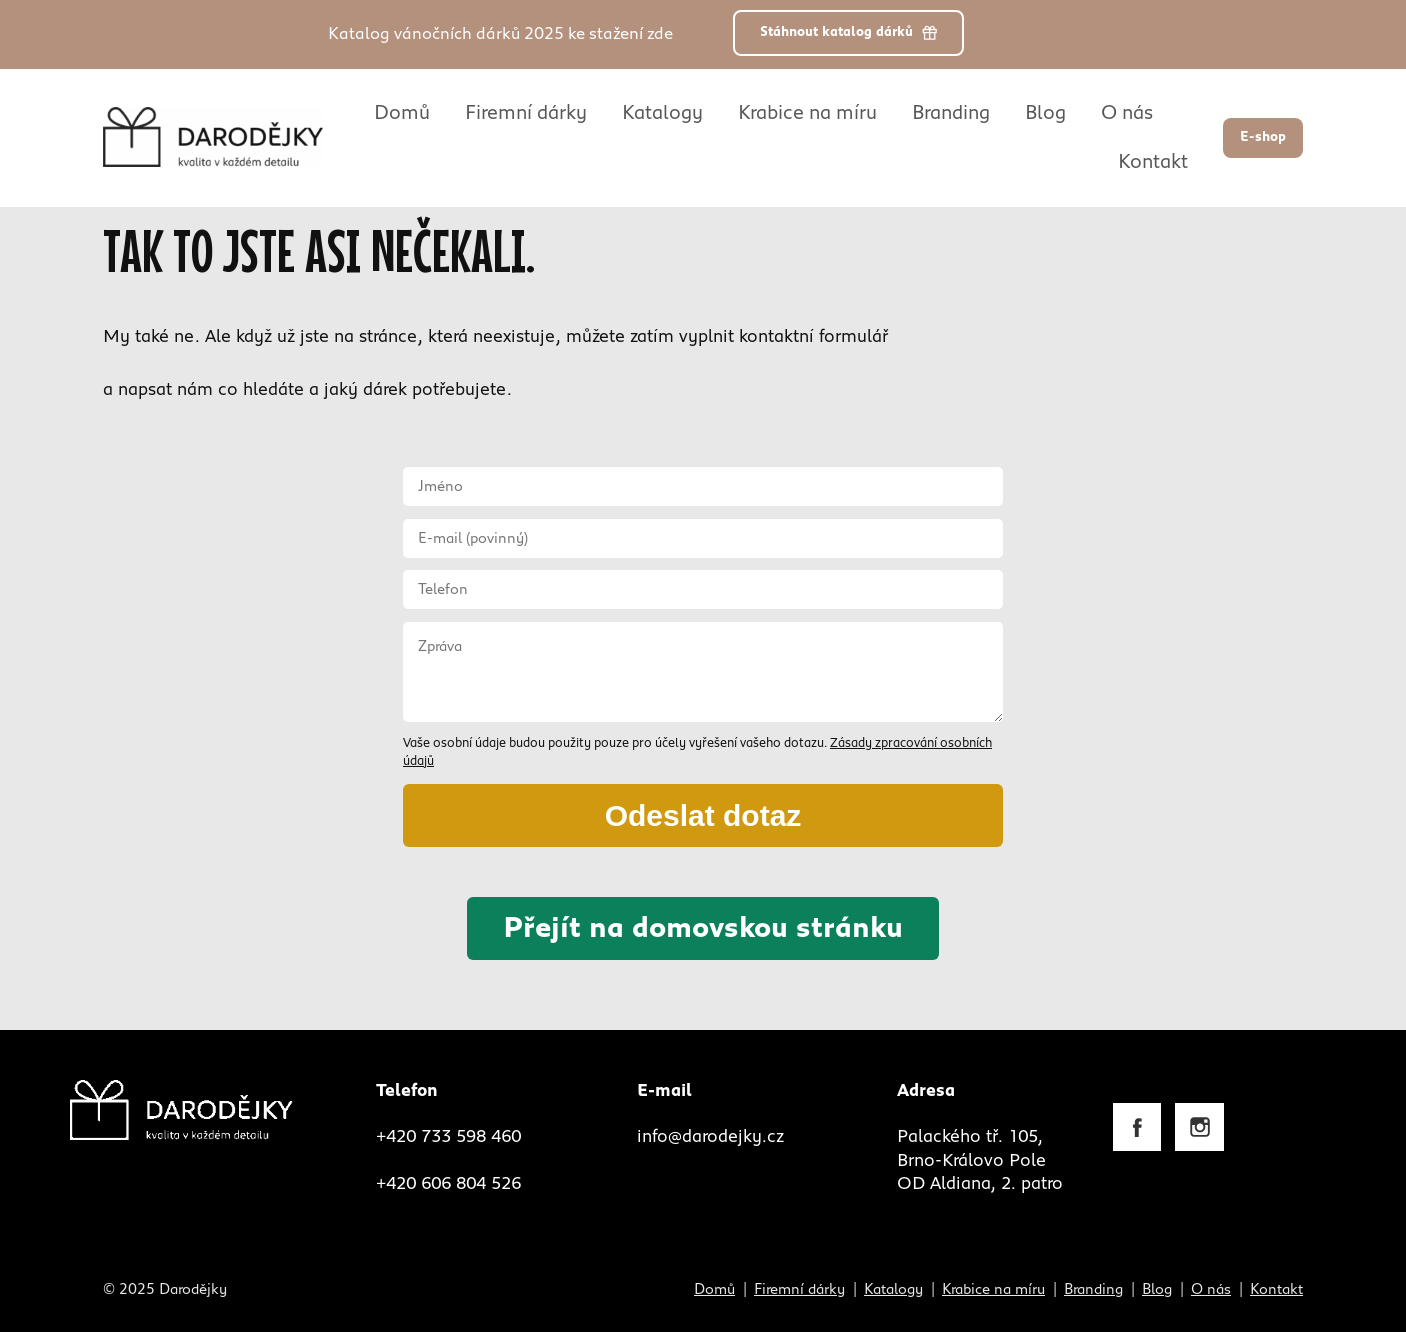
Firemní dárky (526, 113)
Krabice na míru (807, 113)
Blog (1045, 113)
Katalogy (662, 113)
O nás (1127, 113)
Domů (402, 113)
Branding (951, 113)
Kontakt (1153, 162)
